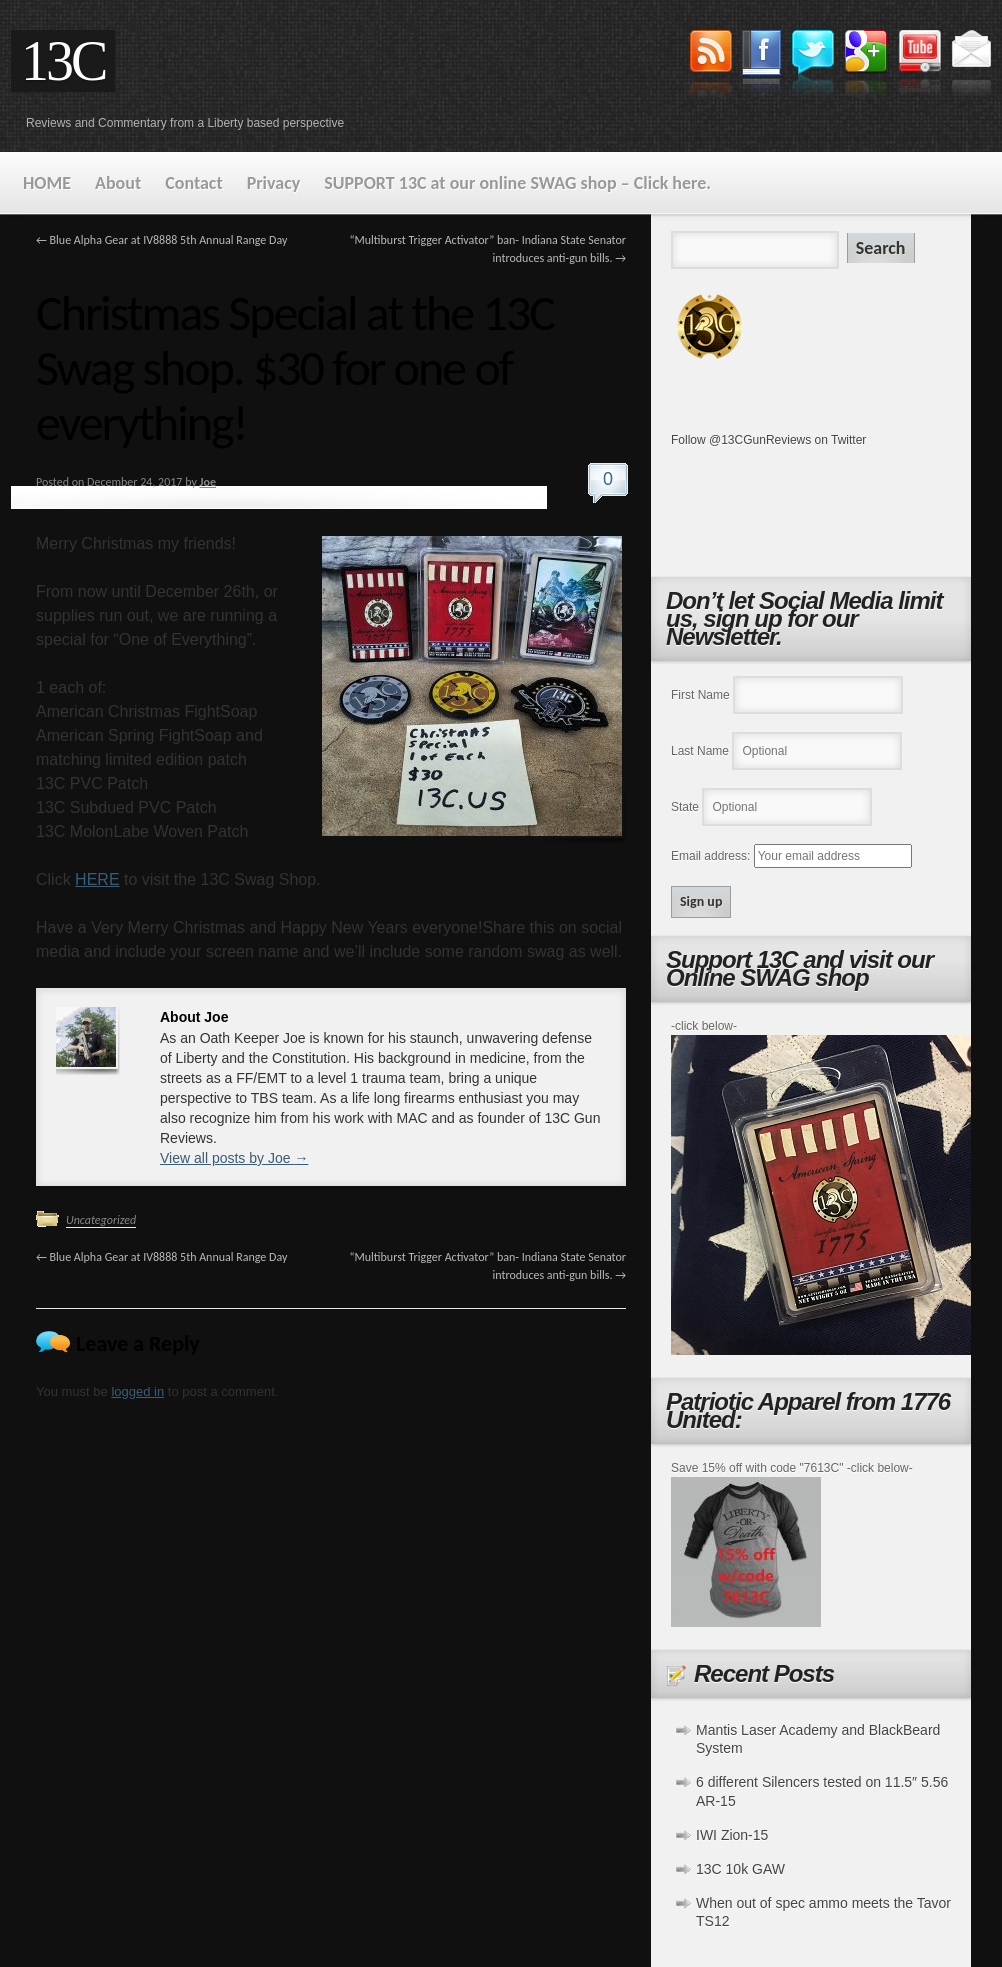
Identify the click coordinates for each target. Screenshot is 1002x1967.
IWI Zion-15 (732, 1835)
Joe (208, 482)
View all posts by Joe (234, 1158)
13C (63, 61)
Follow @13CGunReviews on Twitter (768, 440)
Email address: (712, 856)
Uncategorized (101, 1220)
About (118, 183)
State (685, 807)
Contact (193, 183)
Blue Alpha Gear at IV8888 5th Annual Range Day (161, 240)
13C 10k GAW (740, 1869)
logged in (137, 1391)
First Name (700, 695)
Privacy (274, 183)
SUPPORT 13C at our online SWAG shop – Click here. (517, 183)
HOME (47, 183)
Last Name (700, 751)
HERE (97, 879)
